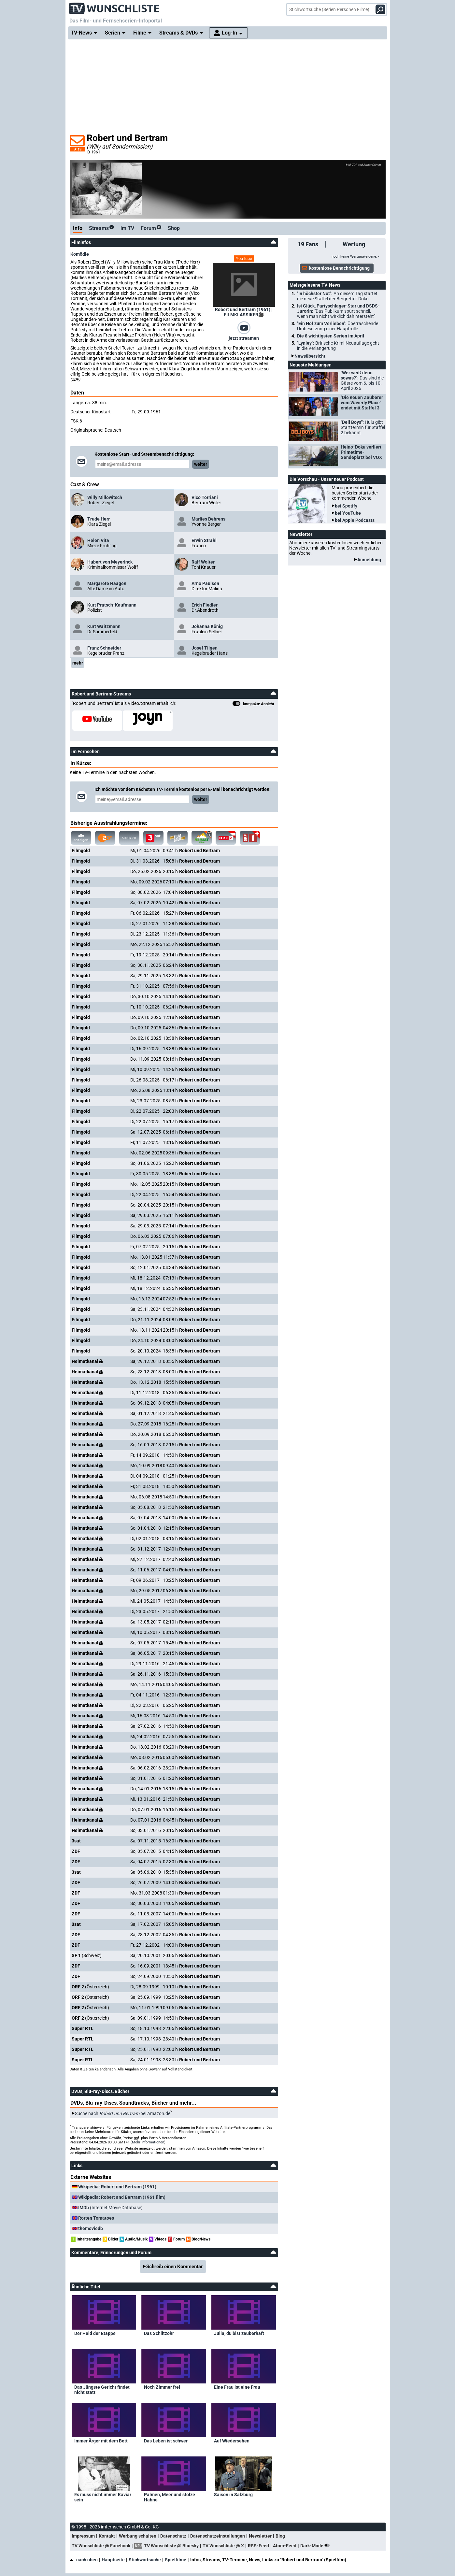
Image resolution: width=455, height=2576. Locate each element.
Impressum (83, 2536)
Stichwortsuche (145, 2559)
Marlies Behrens (208, 519)
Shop (174, 228)
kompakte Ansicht (253, 704)
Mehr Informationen (148, 2142)
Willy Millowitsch (104, 497)
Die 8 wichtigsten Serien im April (330, 335)
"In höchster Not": (337, 296)
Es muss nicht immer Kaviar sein (102, 2497)
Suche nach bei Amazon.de (122, 2113)
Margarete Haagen (106, 583)
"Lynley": (338, 345)
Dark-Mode (316, 2545)
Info (77, 228)
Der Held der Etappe (95, 2333)
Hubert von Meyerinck (110, 562)
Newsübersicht (309, 356)
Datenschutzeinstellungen (217, 2536)
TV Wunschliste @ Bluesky (171, 2545)
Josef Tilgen (205, 648)
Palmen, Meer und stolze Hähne (169, 2497)
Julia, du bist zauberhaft (239, 2333)
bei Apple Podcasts (355, 520)
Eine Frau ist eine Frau (237, 2387)
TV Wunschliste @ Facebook (101, 2545)
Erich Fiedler (205, 605)
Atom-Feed (284, 2545)
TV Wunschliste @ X (223, 2545)
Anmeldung (369, 559)
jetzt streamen (244, 338)
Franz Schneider (104, 648)
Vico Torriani (205, 497)
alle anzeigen (81, 838)
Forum (151, 228)
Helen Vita (98, 540)
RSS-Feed (258, 2545)
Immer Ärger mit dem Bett (101, 2440)
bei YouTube (348, 513)
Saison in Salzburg (233, 2494)
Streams (101, 228)
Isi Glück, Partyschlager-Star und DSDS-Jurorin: (338, 311)
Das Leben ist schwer (166, 2440)
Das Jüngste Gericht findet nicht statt (102, 2389)
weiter (200, 464)
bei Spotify (346, 505)
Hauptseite (113, 2559)
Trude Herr (98, 519)
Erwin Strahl (204, 540)
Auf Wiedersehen (231, 2440)
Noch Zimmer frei (162, 2387)
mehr (77, 662)
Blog (280, 2536)
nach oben (84, 2559)
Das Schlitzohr (159, 2333)
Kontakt (107, 2536)
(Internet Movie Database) (110, 2207)
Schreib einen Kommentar (174, 2266)
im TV (127, 228)
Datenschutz (173, 2536)
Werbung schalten (137, 2536)
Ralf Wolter (203, 562)
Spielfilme (175, 2559)
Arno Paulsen (205, 583)
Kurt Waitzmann (104, 626)
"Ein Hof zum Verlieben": (337, 326)
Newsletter (260, 2536)
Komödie (79, 254)
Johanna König (207, 626)
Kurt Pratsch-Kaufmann (111, 605)
